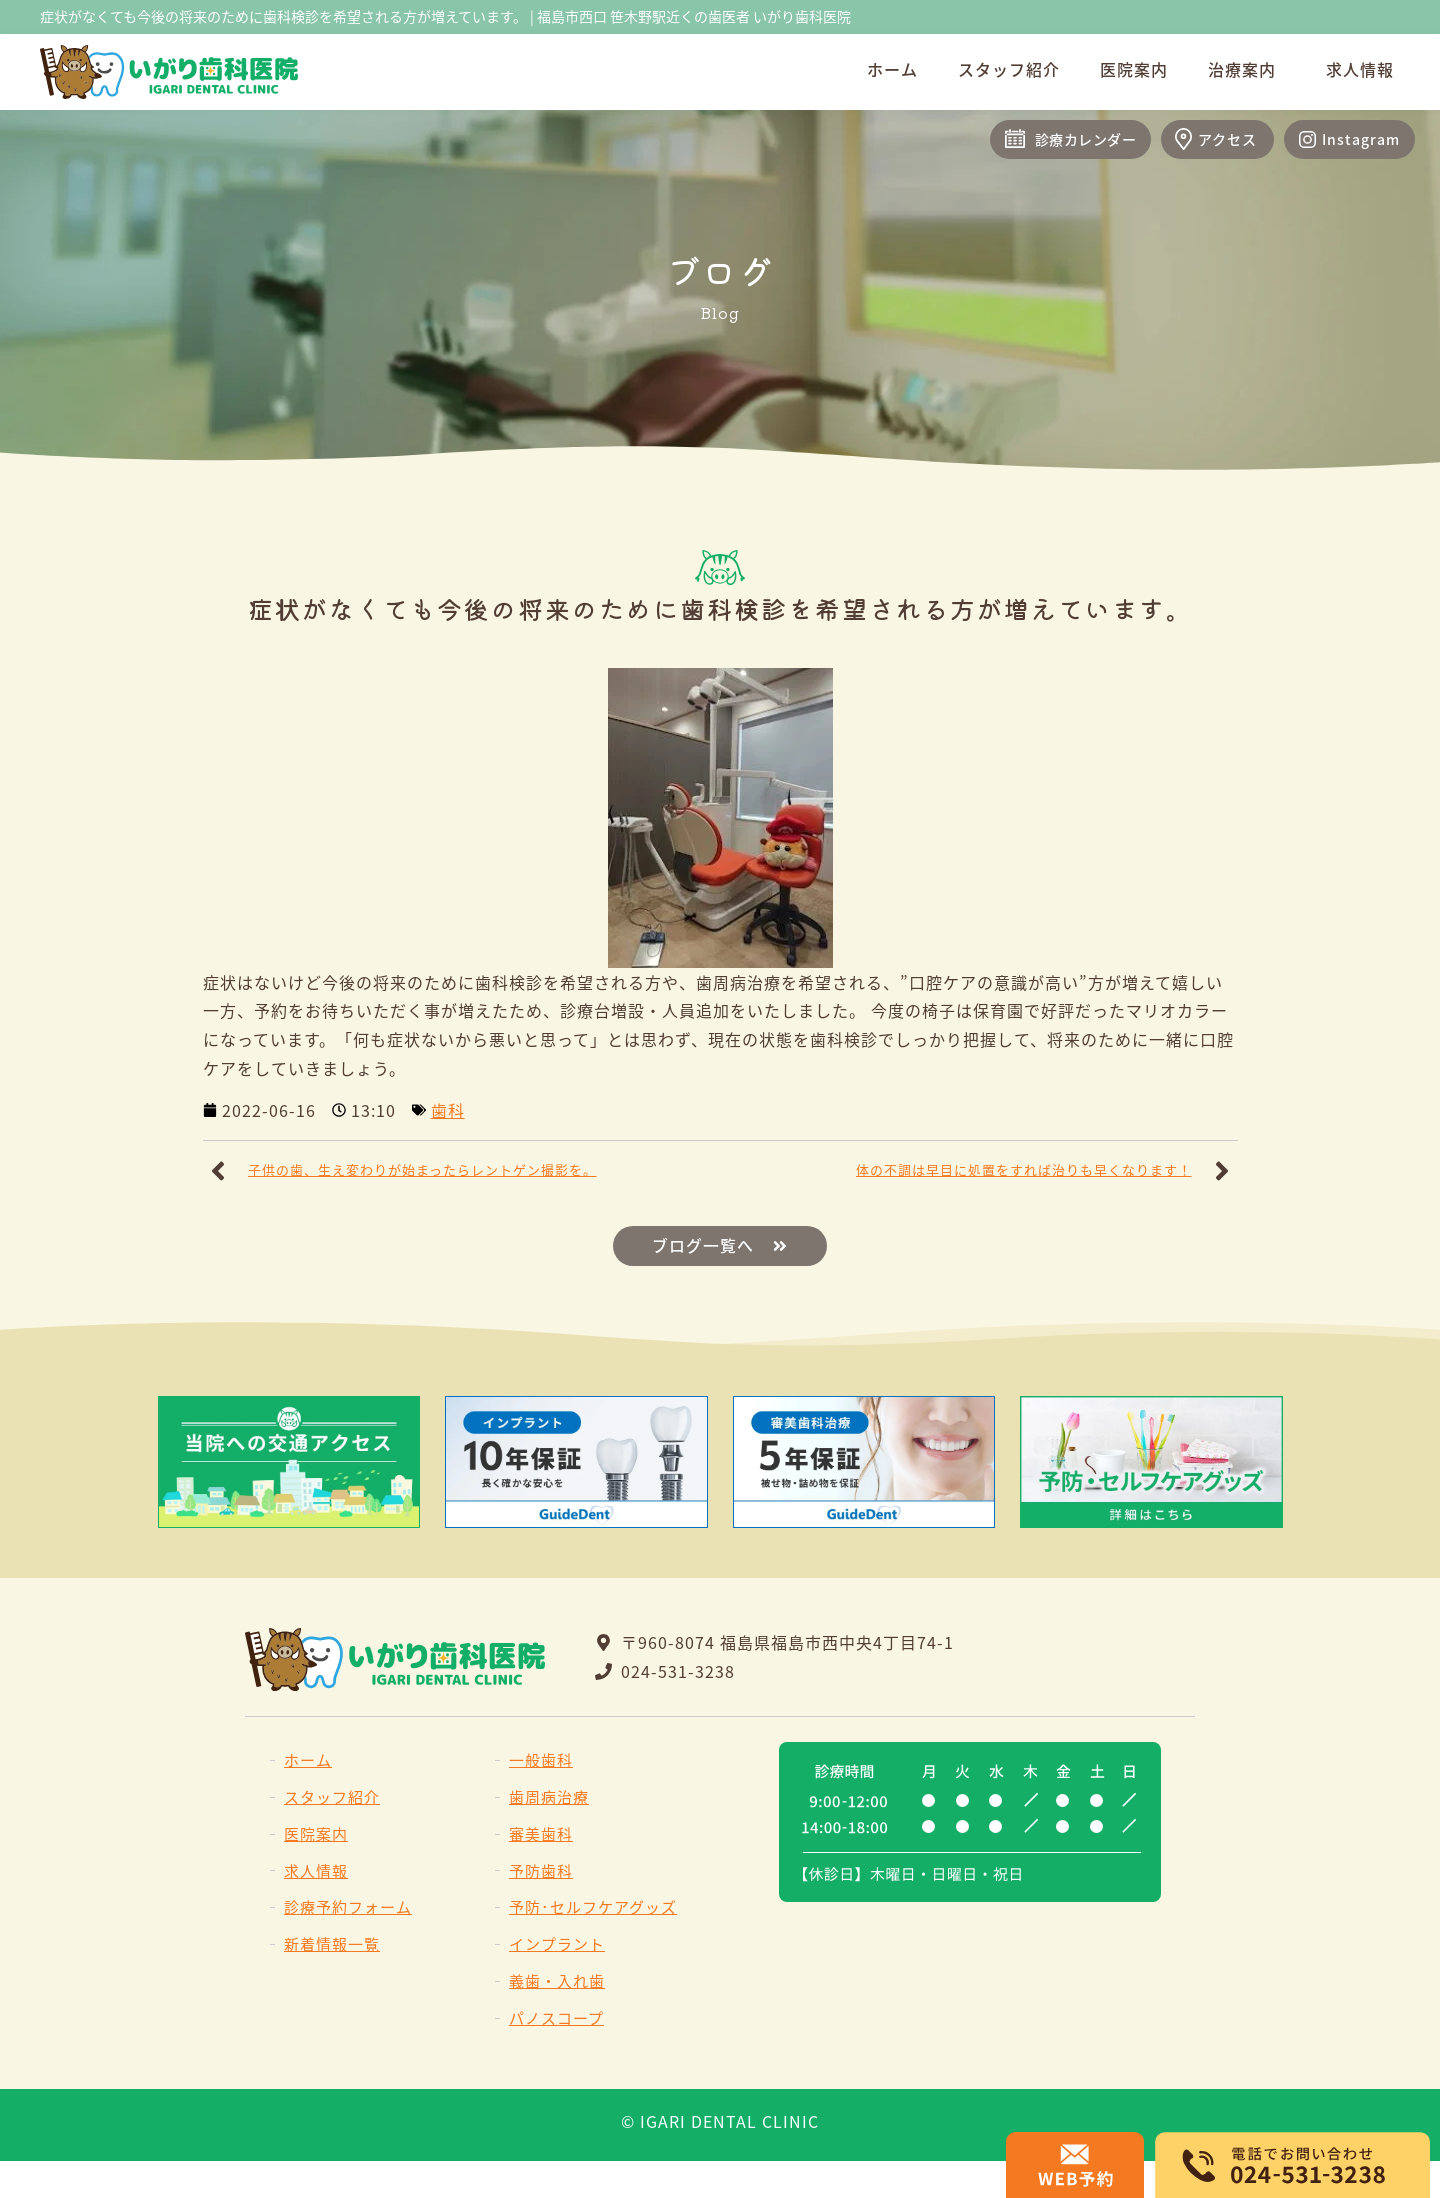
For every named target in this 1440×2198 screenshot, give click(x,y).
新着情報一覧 (332, 1943)
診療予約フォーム (348, 1907)
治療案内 (1247, 69)
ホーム (892, 69)
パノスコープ (556, 2017)
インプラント (557, 1943)
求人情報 (1360, 69)
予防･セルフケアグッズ (593, 1907)
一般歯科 (541, 1759)
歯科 (448, 1110)
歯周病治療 (549, 1796)
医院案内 (1134, 69)
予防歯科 (541, 1870)
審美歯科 (541, 1833)
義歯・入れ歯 (557, 1980)
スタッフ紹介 (1009, 69)
